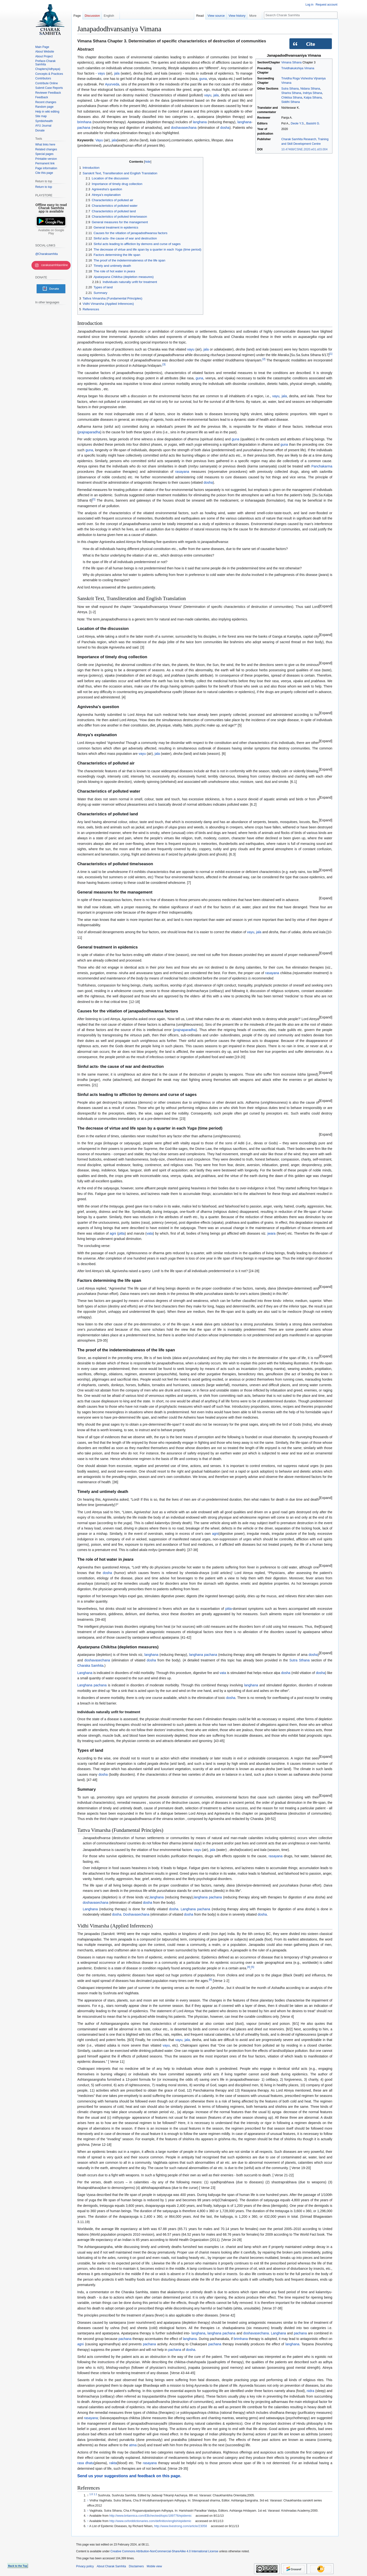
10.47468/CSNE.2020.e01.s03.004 (304, 149)
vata (149, 1233)
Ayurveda (112, 84)
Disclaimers (136, 2566)
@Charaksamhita (46, 254)
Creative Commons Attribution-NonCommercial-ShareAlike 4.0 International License (164, 2551)
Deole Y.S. (298, 123)
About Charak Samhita (111, 2566)
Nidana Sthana (310, 88)
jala (117, 73)
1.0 (91, 2494)
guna (203, 79)
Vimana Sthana (291, 62)
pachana (83, 128)
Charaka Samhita (90, 1665)
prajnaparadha (89, 432)
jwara (271, 1233)
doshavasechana (184, 128)
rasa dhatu (85, 2463)
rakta (113, 2463)
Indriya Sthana (312, 93)
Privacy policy (85, 2566)
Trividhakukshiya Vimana (297, 68)
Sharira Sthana (291, 93)
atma (133, 2445)
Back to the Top (17, 2565)
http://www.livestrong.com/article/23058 (180, 2526)
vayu (101, 73)
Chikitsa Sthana (291, 97)
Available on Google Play (51, 232)
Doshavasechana (136, 1914)
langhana (200, 122)
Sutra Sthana (290, 88)
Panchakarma (321, 466)
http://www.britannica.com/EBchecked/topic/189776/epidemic (150, 2515)
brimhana (84, 122)
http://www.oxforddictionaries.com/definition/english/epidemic (150, 2521)
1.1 (95, 2494)
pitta (121, 1233)
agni (113, 1233)
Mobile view (154, 2566)
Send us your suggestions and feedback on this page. (129, 2476)
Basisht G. (313, 123)
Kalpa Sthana (313, 97)
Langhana (84, 1673)
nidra (310, 2391)
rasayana (182, 472)
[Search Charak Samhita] (300, 15)
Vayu (99, 140)
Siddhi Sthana (290, 102)
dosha (225, 128)
